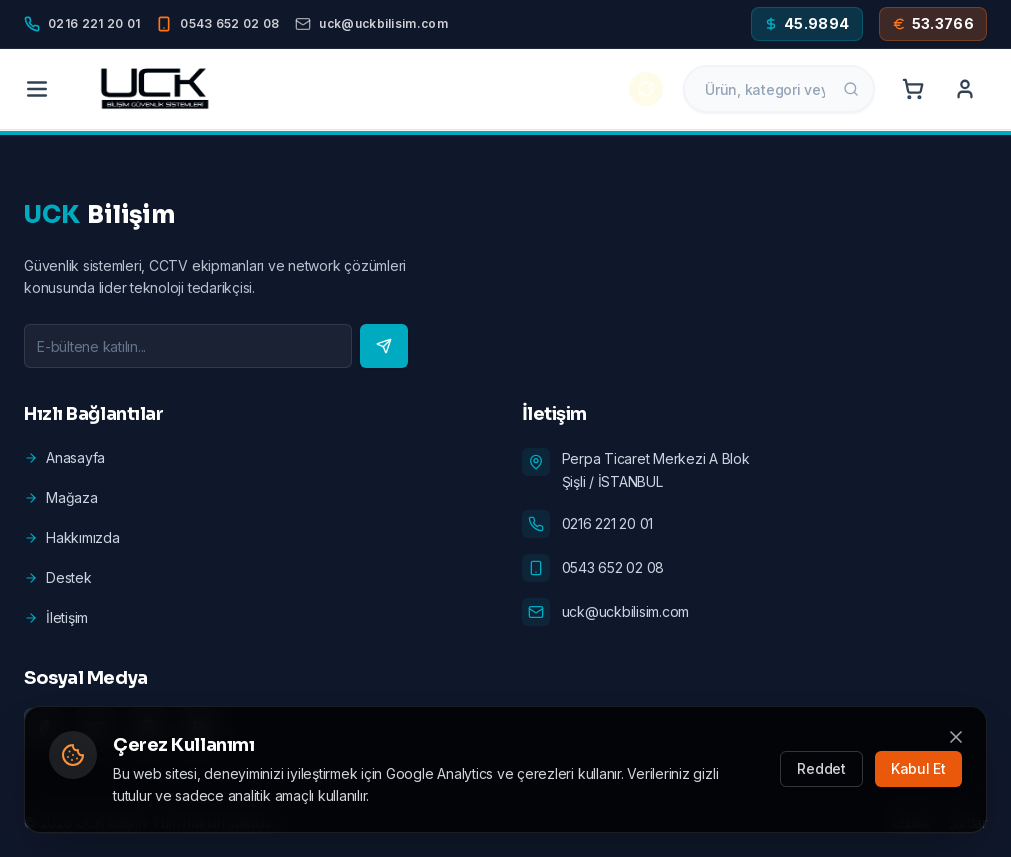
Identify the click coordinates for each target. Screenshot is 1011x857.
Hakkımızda (72, 537)
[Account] (965, 89)
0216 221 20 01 (608, 523)
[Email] (371, 24)
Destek (58, 577)
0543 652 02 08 (613, 567)
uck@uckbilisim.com (626, 611)
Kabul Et (918, 769)
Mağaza (61, 497)
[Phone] (82, 24)
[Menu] (37, 89)
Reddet (821, 769)
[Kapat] (956, 737)
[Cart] (913, 89)
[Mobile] (217, 24)
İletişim (56, 617)
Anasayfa (64, 457)
